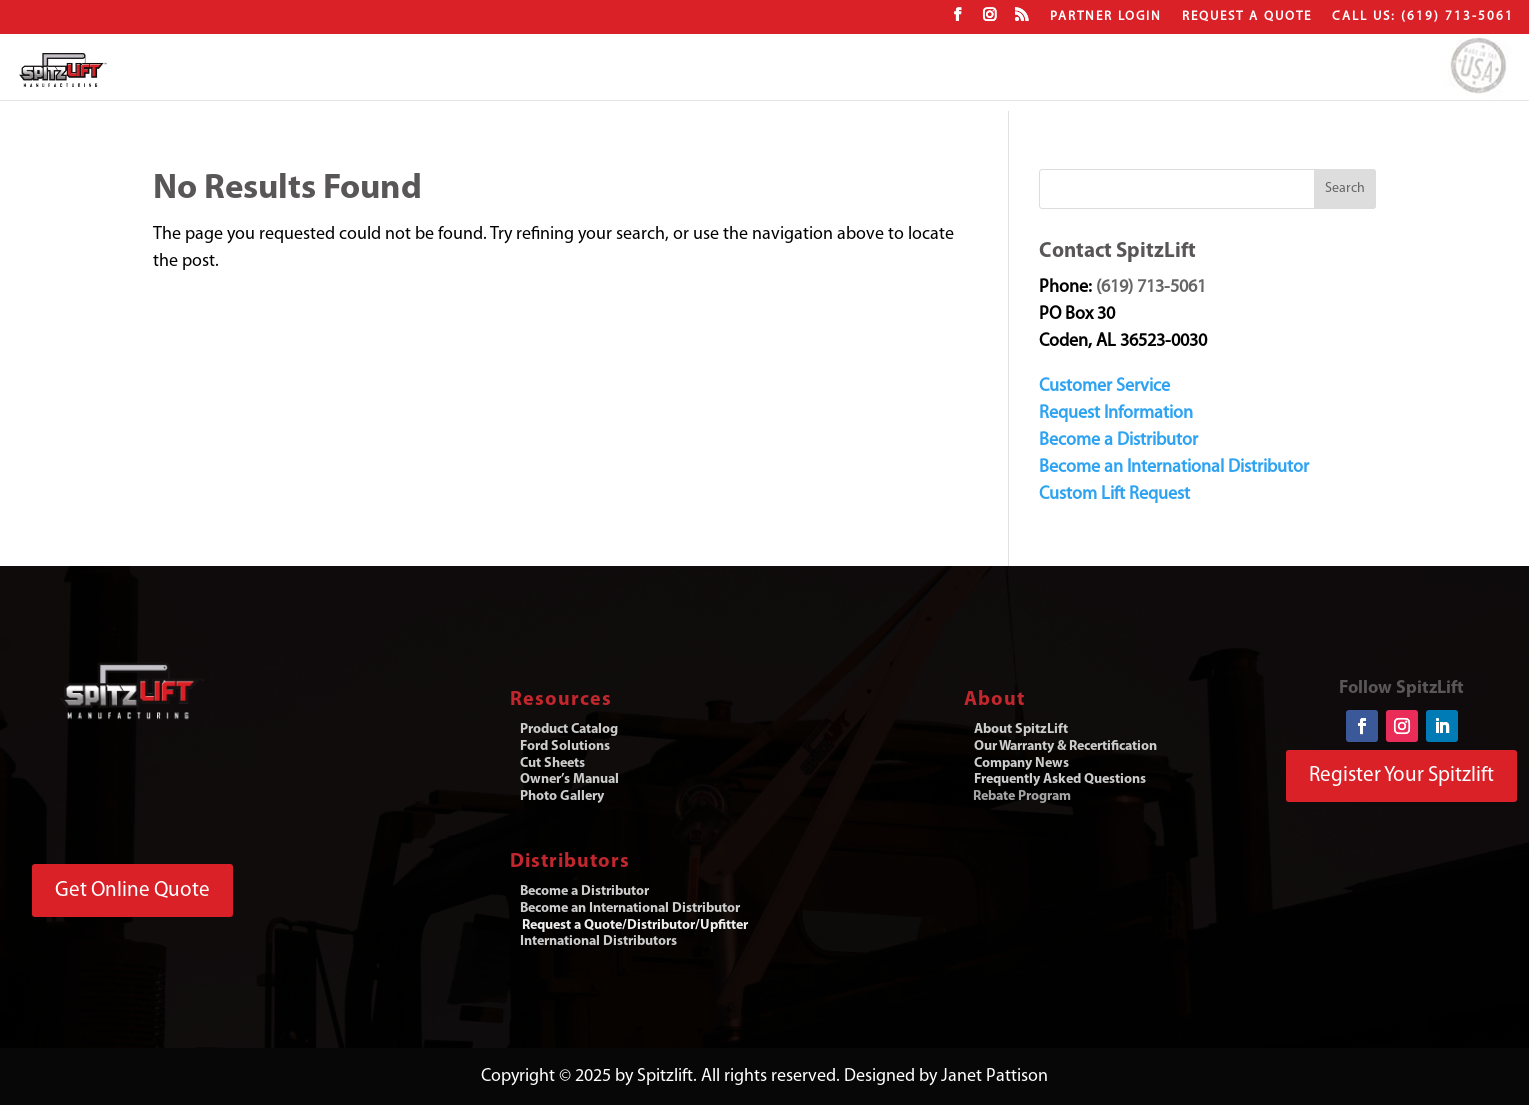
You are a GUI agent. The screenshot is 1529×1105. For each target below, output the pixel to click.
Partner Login (1106, 16)
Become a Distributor (1118, 440)
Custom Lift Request (1114, 494)
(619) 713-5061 (1151, 287)
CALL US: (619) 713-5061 (1423, 16)
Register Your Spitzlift (1401, 775)
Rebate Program (1022, 796)
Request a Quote (1247, 16)
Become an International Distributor (1174, 467)
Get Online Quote (132, 890)
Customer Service (1104, 386)
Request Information (1116, 413)
